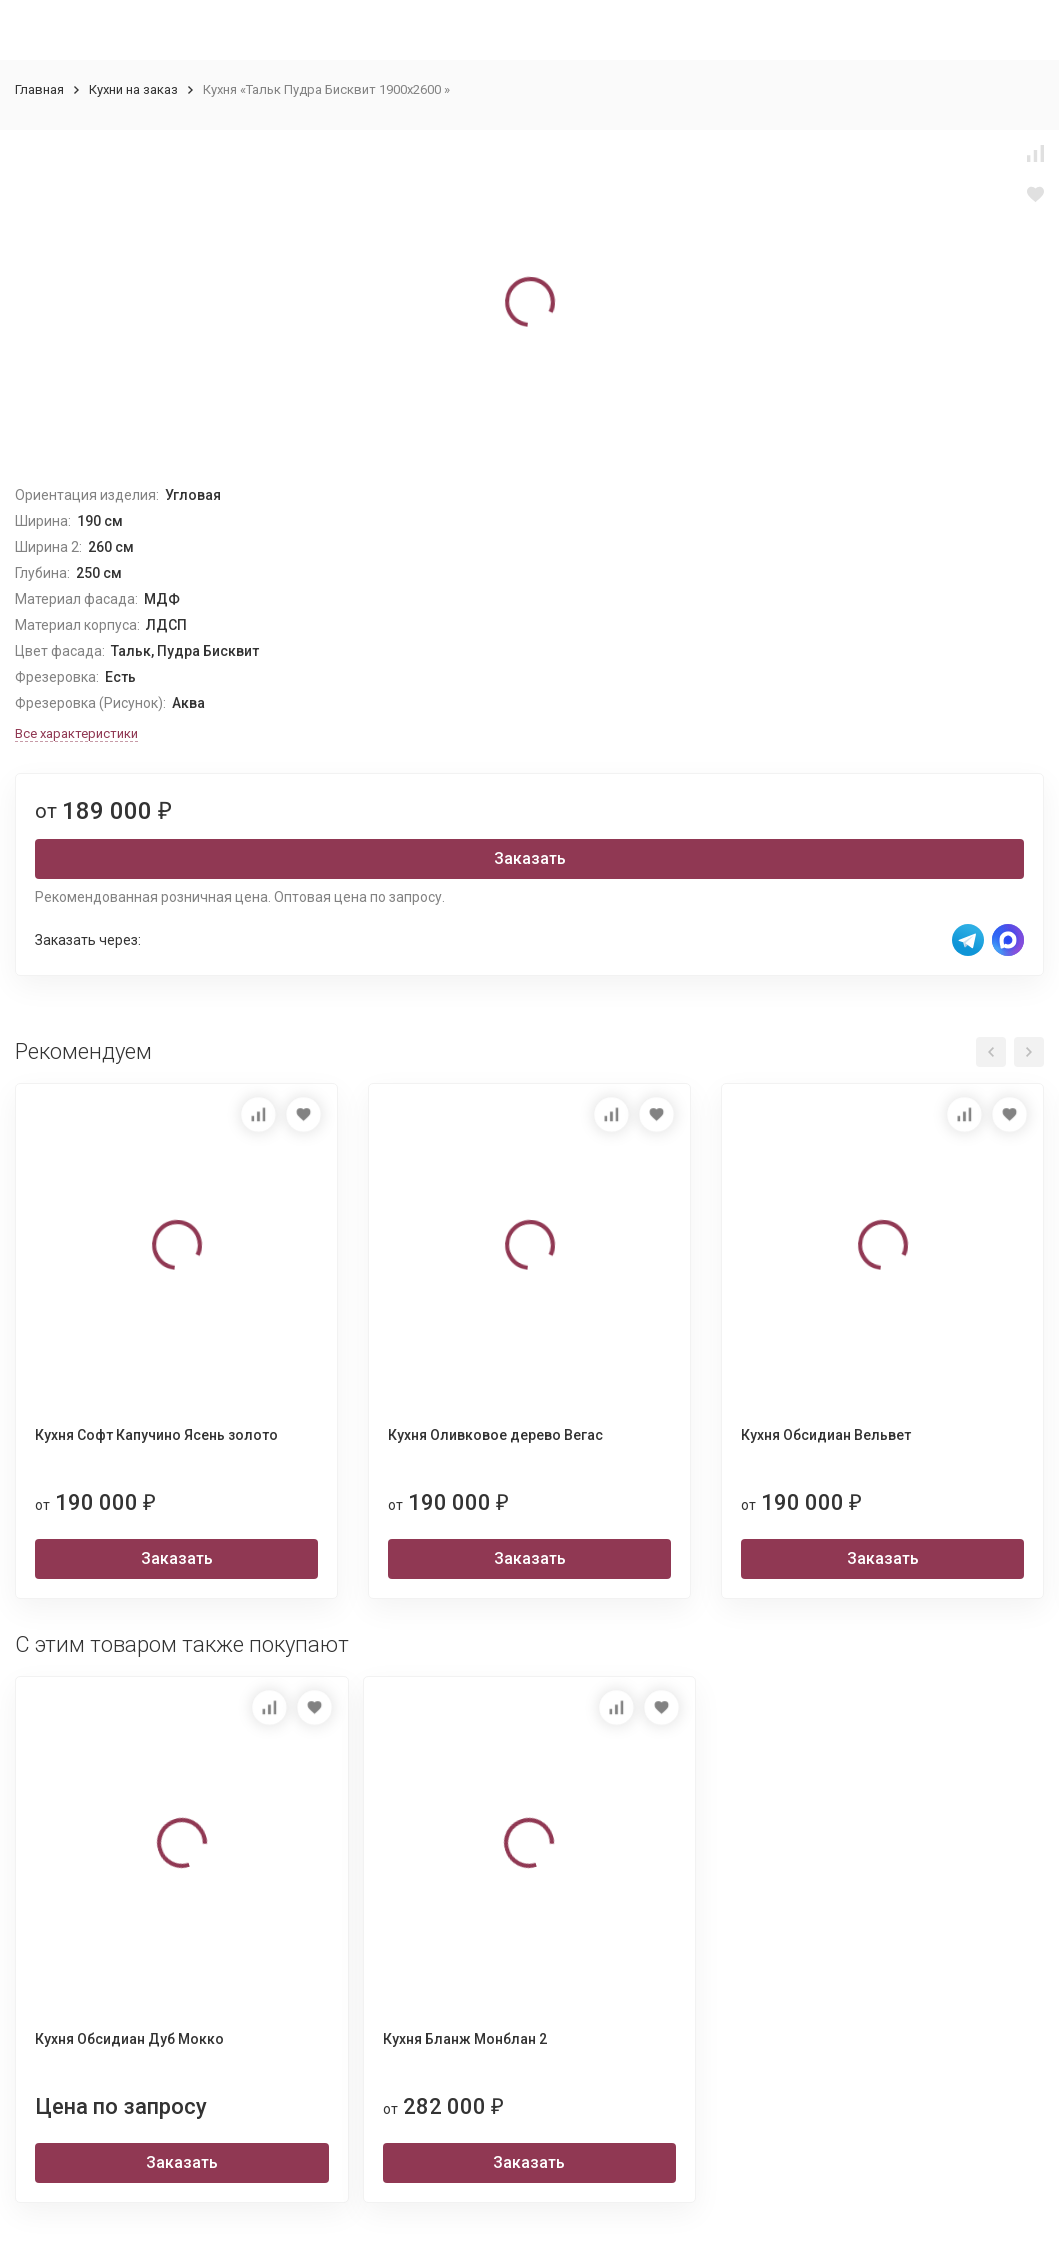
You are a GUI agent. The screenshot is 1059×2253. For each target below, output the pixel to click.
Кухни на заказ (133, 89)
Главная (39, 89)
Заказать (530, 858)
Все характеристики (76, 733)
